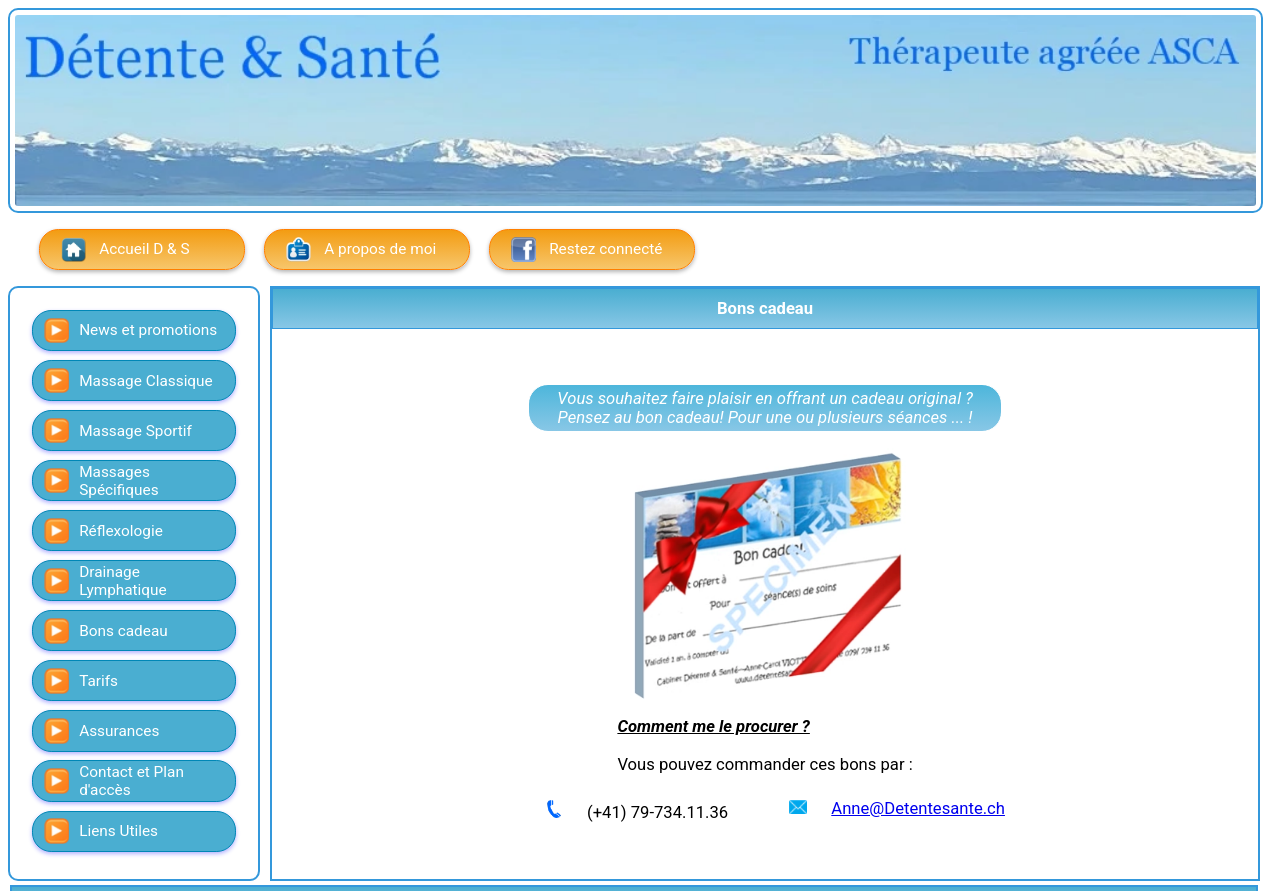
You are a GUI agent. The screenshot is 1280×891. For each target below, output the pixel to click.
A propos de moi (361, 250)
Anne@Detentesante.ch (918, 808)
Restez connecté (587, 250)
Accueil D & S (125, 250)
